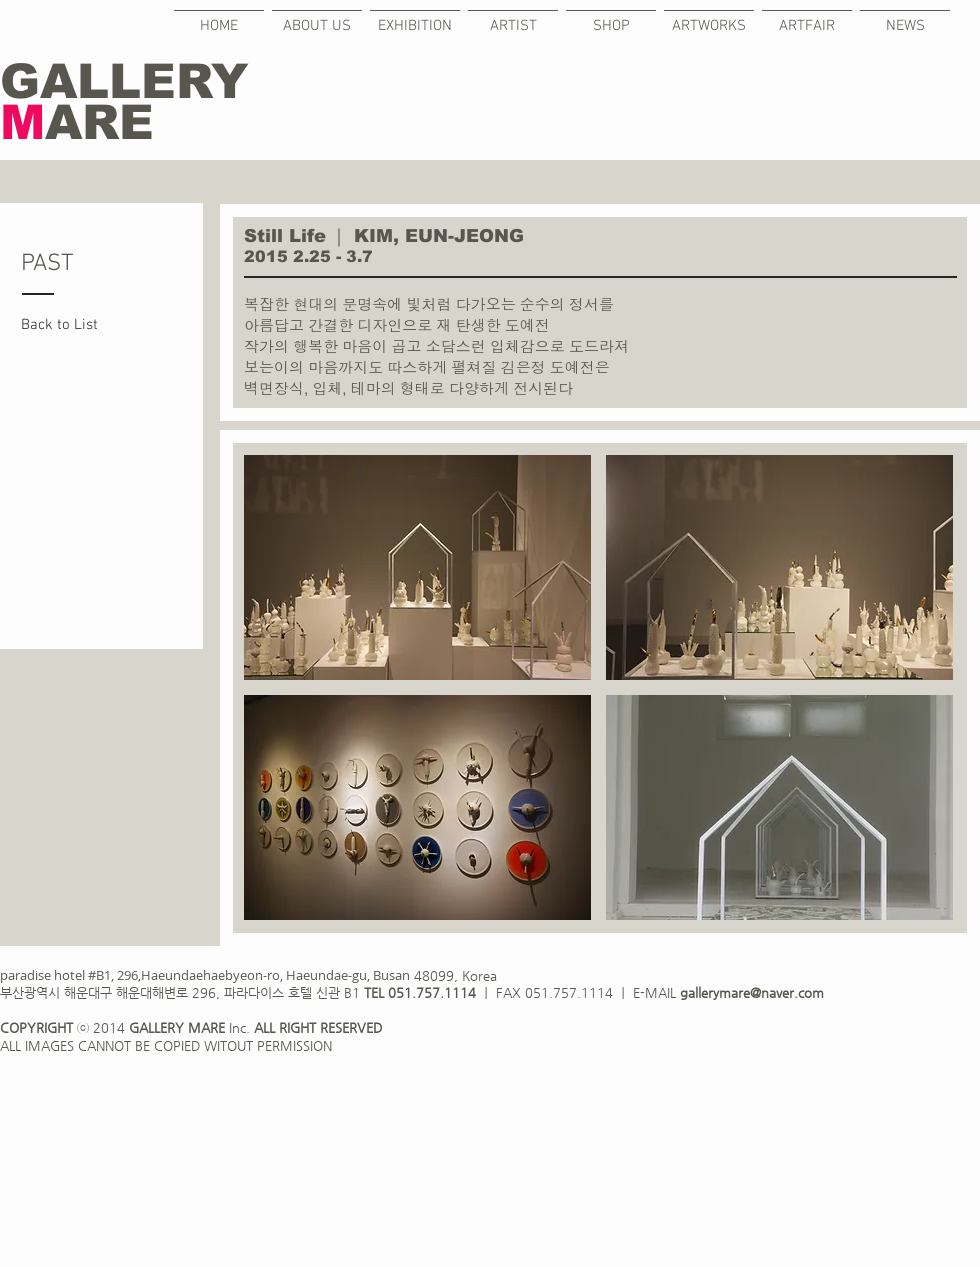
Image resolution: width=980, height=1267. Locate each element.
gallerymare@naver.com (752, 992)
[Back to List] (71, 326)
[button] (417, 567)
